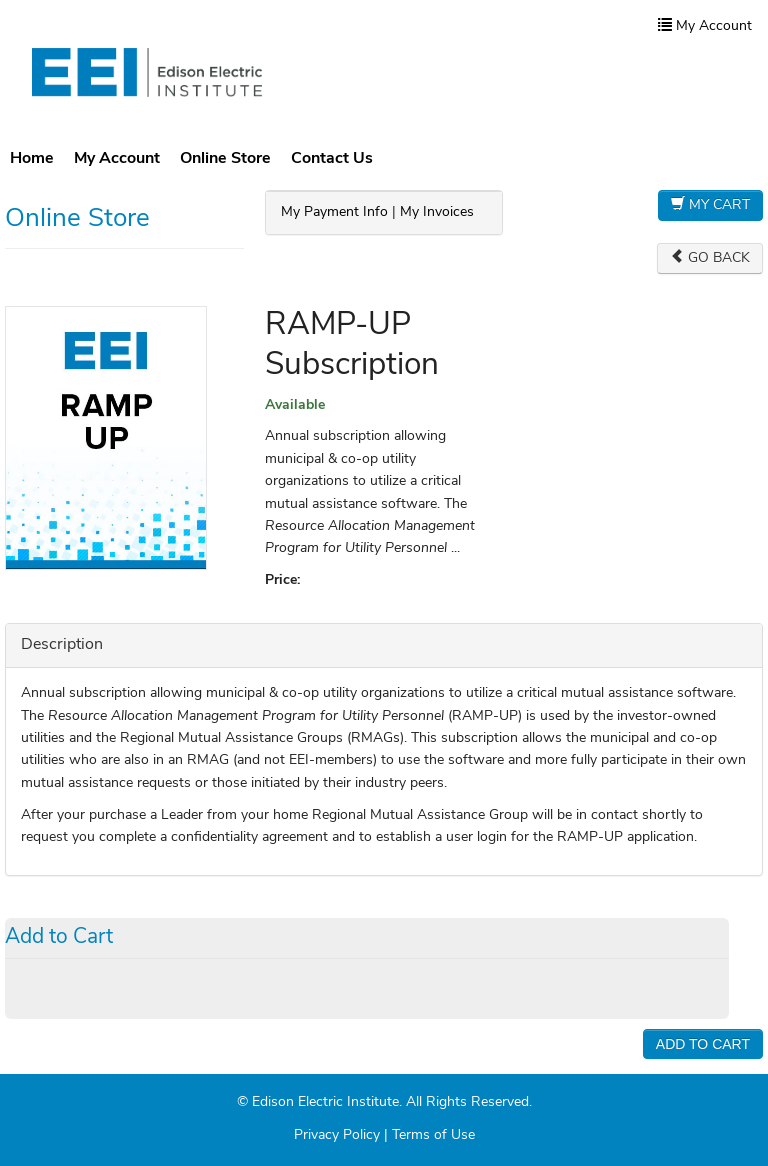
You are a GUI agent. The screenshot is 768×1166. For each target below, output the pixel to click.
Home (32, 159)
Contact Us (332, 159)
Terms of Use (433, 1135)
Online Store (225, 159)
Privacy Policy (337, 1135)
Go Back (710, 257)
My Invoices (437, 212)
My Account (117, 159)
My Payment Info (334, 212)
